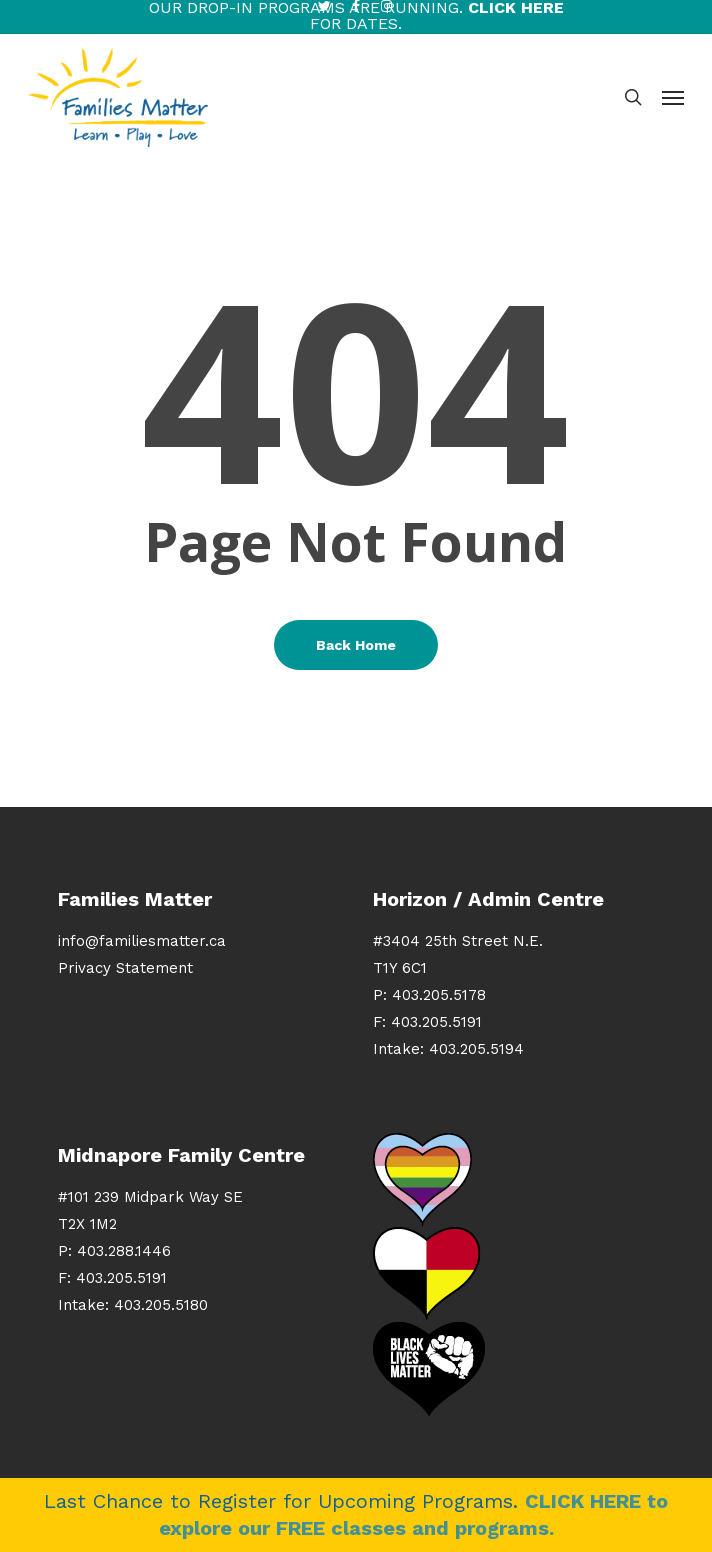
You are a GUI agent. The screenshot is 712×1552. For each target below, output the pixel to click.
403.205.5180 (161, 1305)
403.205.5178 (439, 995)
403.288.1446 (124, 1251)
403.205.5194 (476, 1049)
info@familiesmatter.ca (142, 941)
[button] (673, 97)
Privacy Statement (125, 968)
